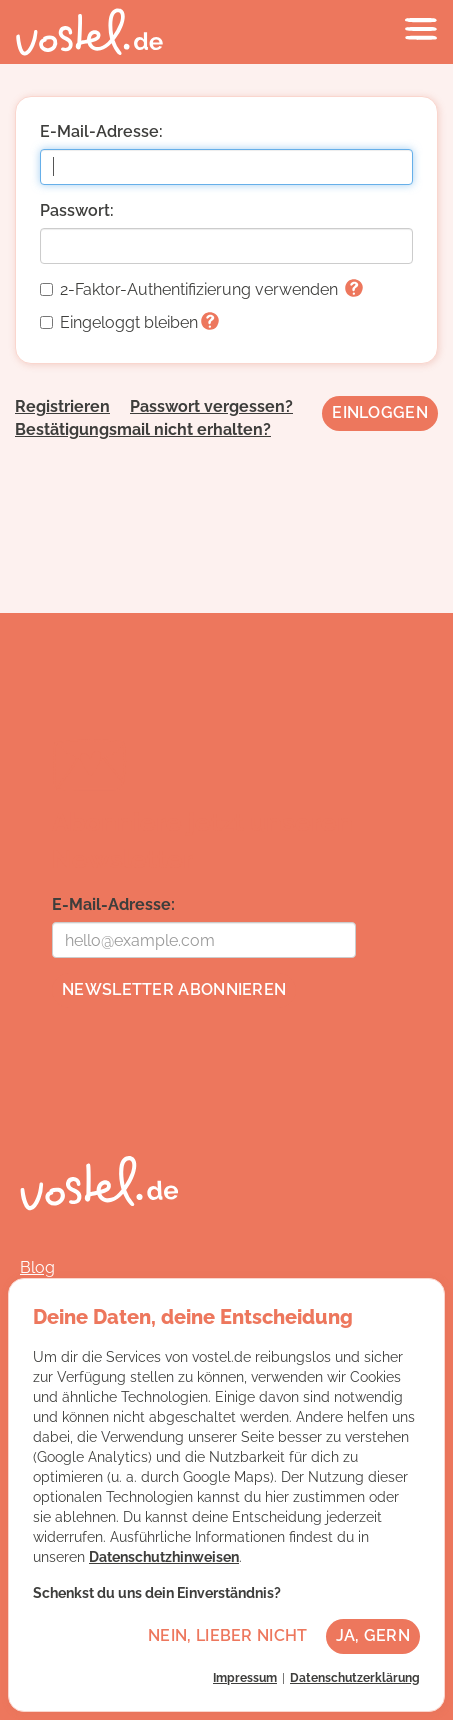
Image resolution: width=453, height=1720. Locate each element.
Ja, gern (373, 1635)
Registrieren (62, 406)
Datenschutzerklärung (355, 1678)
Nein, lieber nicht (227, 1635)
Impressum (245, 1678)
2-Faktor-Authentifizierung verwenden (201, 289)
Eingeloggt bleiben (129, 322)
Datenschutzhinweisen (164, 1557)
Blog (37, 1267)
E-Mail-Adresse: (101, 131)
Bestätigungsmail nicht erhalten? (143, 429)
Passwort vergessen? (211, 406)
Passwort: (77, 210)
